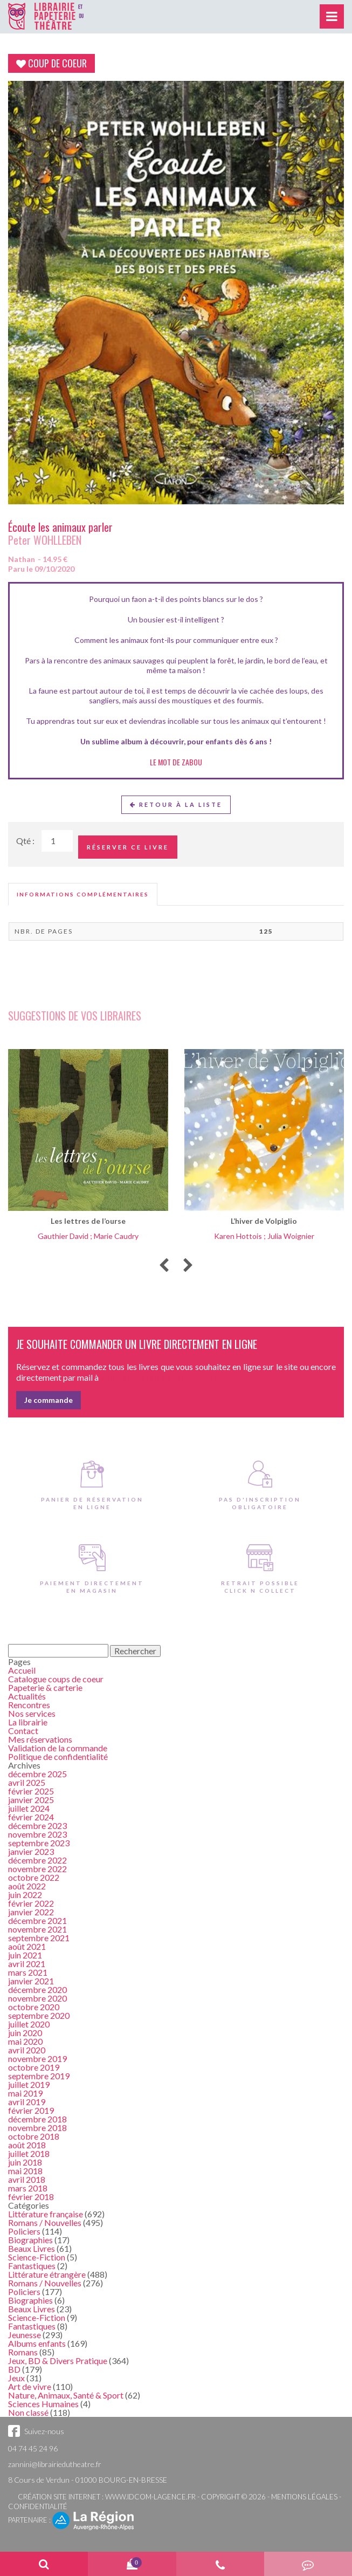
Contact (23, 1730)
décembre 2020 (37, 1989)
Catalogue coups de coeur (55, 1679)
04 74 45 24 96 (33, 2448)
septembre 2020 (39, 2015)
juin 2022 (25, 1894)
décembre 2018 (37, 2119)
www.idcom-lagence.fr (150, 2496)
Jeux (16, 2378)
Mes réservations (40, 1739)
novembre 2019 (37, 2058)
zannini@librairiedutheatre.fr (54, 2464)
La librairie (27, 1722)
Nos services (32, 1713)
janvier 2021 (31, 1981)
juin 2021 (25, 1955)
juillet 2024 (29, 1808)
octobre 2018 (33, 2136)
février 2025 (31, 1791)
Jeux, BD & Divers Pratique (57, 2360)
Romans (23, 2352)
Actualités (27, 1696)
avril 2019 (26, 2102)
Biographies (30, 2240)
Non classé (28, 2412)
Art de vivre (29, 2386)
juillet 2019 (29, 2084)
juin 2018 (25, 2162)
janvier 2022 (31, 1912)
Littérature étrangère (47, 2274)
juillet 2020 (29, 2024)
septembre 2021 (39, 1938)
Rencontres (29, 1705)
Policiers (24, 2231)
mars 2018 (27, 2188)
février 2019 (31, 2110)
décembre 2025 (37, 1774)
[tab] (82, 894)
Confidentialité (37, 2506)
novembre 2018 (37, 2127)
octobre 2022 (33, 1877)
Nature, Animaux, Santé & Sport (65, 2395)
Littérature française (45, 2214)
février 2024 (31, 1817)
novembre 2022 (37, 1869)
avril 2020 (26, 2050)
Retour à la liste (176, 804)
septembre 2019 (39, 2076)
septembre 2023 (39, 1843)
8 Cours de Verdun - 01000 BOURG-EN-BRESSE (87, 2479)
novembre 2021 (37, 1929)
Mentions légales (304, 2496)
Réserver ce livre (128, 847)
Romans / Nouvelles (44, 2222)
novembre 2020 (37, 1998)
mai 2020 (25, 2041)
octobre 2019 (33, 2067)
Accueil (22, 1670)
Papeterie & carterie (45, 1687)
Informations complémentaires (83, 894)
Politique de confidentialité (58, 1756)
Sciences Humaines (43, 2404)
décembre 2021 (37, 1920)
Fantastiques (32, 2265)
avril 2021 (26, 1963)
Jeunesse (24, 2335)
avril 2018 (26, 2179)
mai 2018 (25, 2171)
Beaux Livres (31, 2248)
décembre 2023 (37, 1825)
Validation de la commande (57, 1748)
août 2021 (27, 1946)
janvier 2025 (31, 1799)
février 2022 (31, 1903)
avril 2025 (26, 1782)
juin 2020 (25, 2032)
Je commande (48, 1400)
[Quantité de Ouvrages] (57, 841)
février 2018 (31, 2196)
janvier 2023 (31, 1851)
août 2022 (27, 1886)
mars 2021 (27, 1972)
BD (14, 2369)
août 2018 (27, 2145)
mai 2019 (25, 2093)
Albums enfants (37, 2343)
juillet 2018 (29, 2153)
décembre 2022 (37, 1860)
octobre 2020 (33, 2007)
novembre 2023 (37, 1834)
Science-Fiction (36, 2257)
